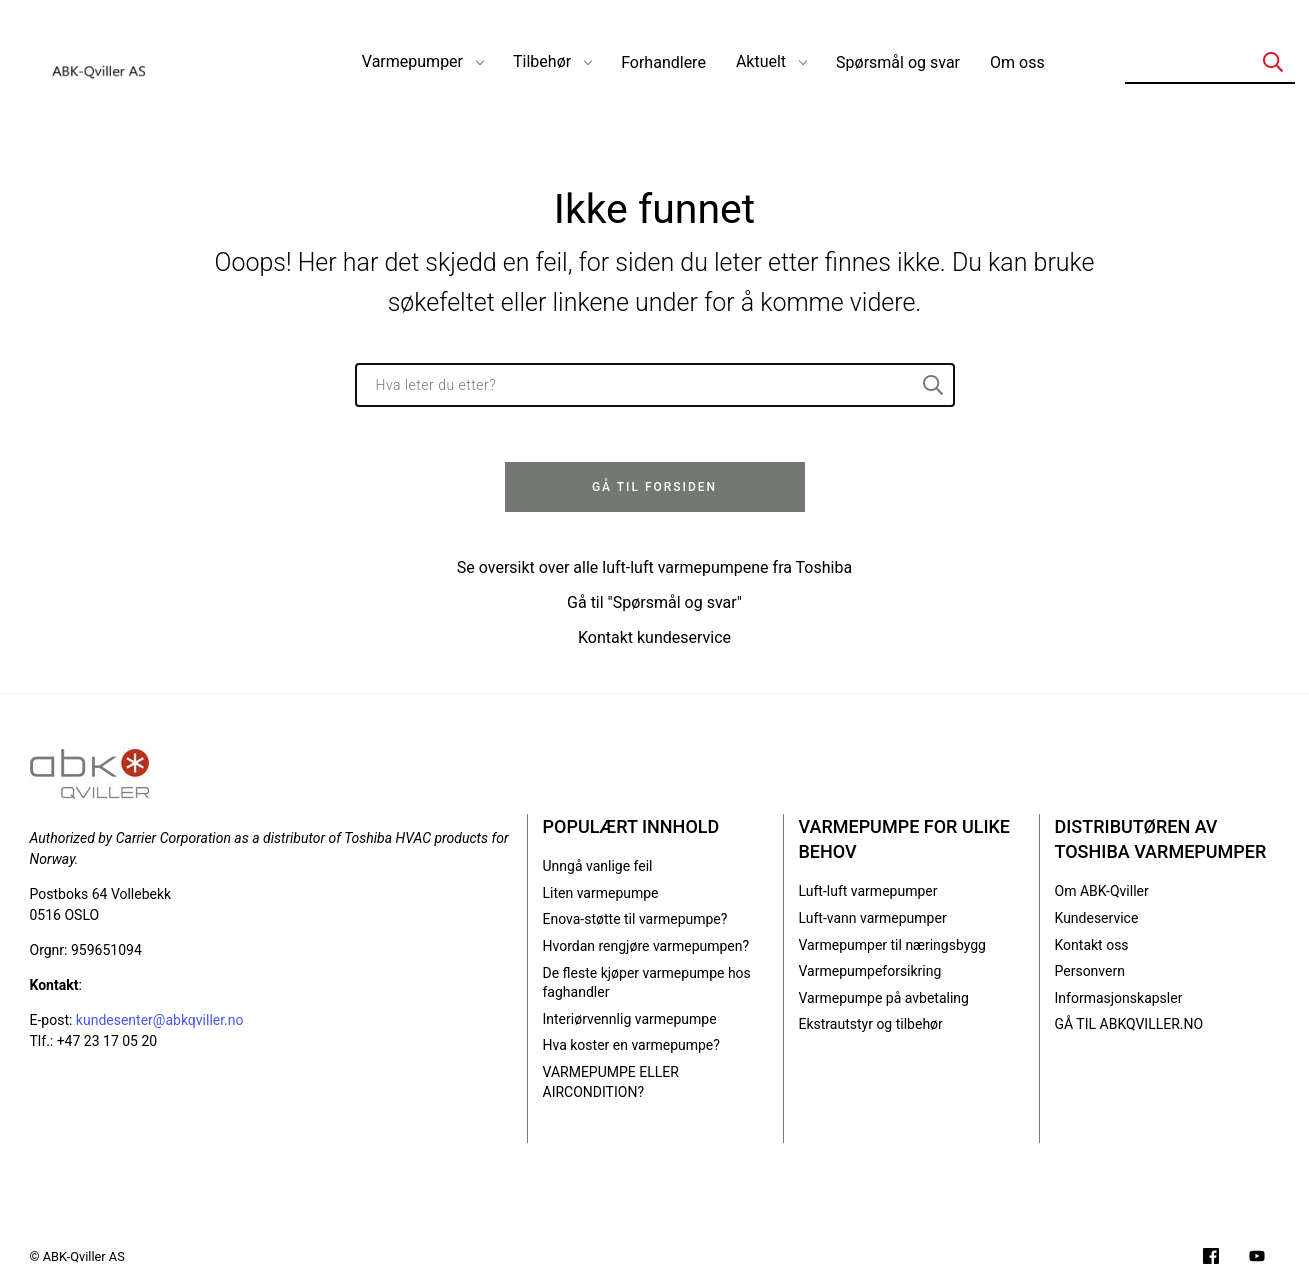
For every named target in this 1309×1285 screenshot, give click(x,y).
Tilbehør (542, 61)
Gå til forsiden (654, 487)
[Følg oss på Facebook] (1211, 1258)
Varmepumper (412, 61)
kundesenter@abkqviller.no (160, 1020)
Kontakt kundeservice (654, 637)
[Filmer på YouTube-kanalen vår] (1257, 1258)
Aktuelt (761, 61)
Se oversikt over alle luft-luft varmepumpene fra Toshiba (654, 567)
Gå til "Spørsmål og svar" (654, 602)
